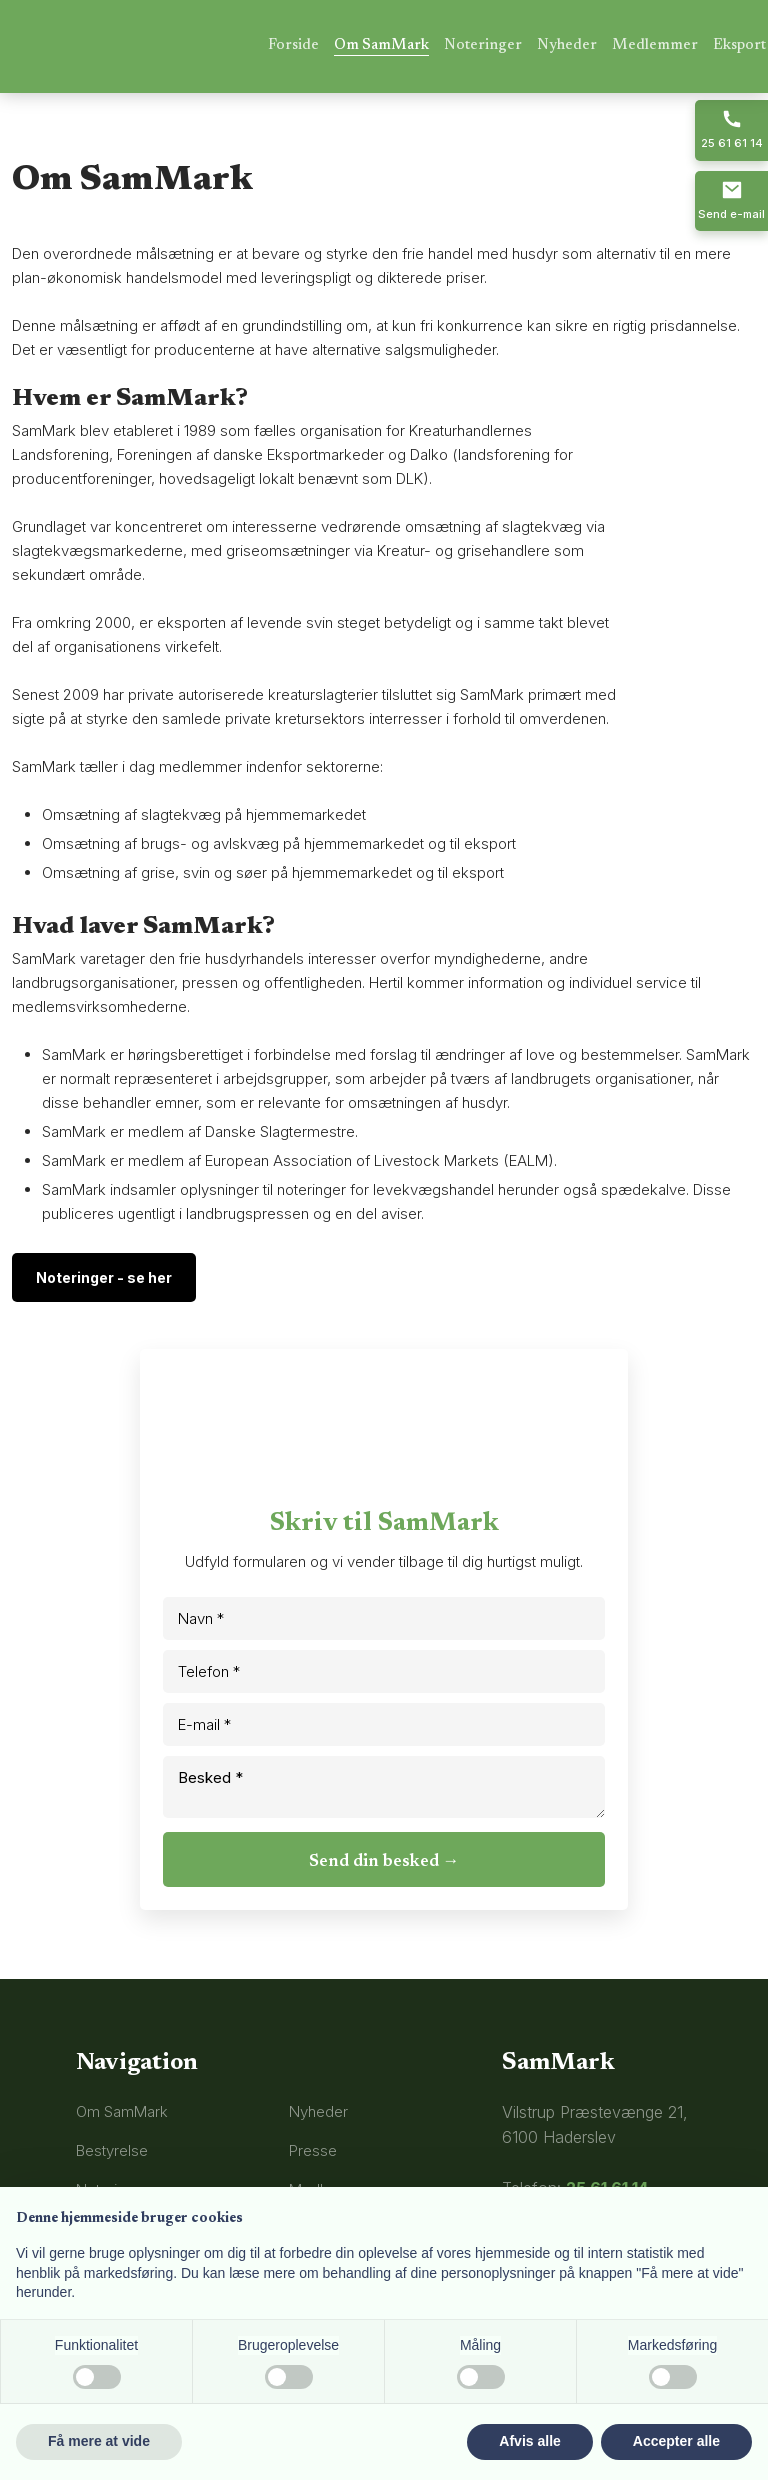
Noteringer (483, 45)
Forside (293, 45)
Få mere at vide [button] (99, 2441)
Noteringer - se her (104, 1277)
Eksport (739, 45)
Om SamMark (381, 45)
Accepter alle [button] (676, 2441)
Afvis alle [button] (529, 2441)
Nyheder (567, 45)
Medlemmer (655, 45)
